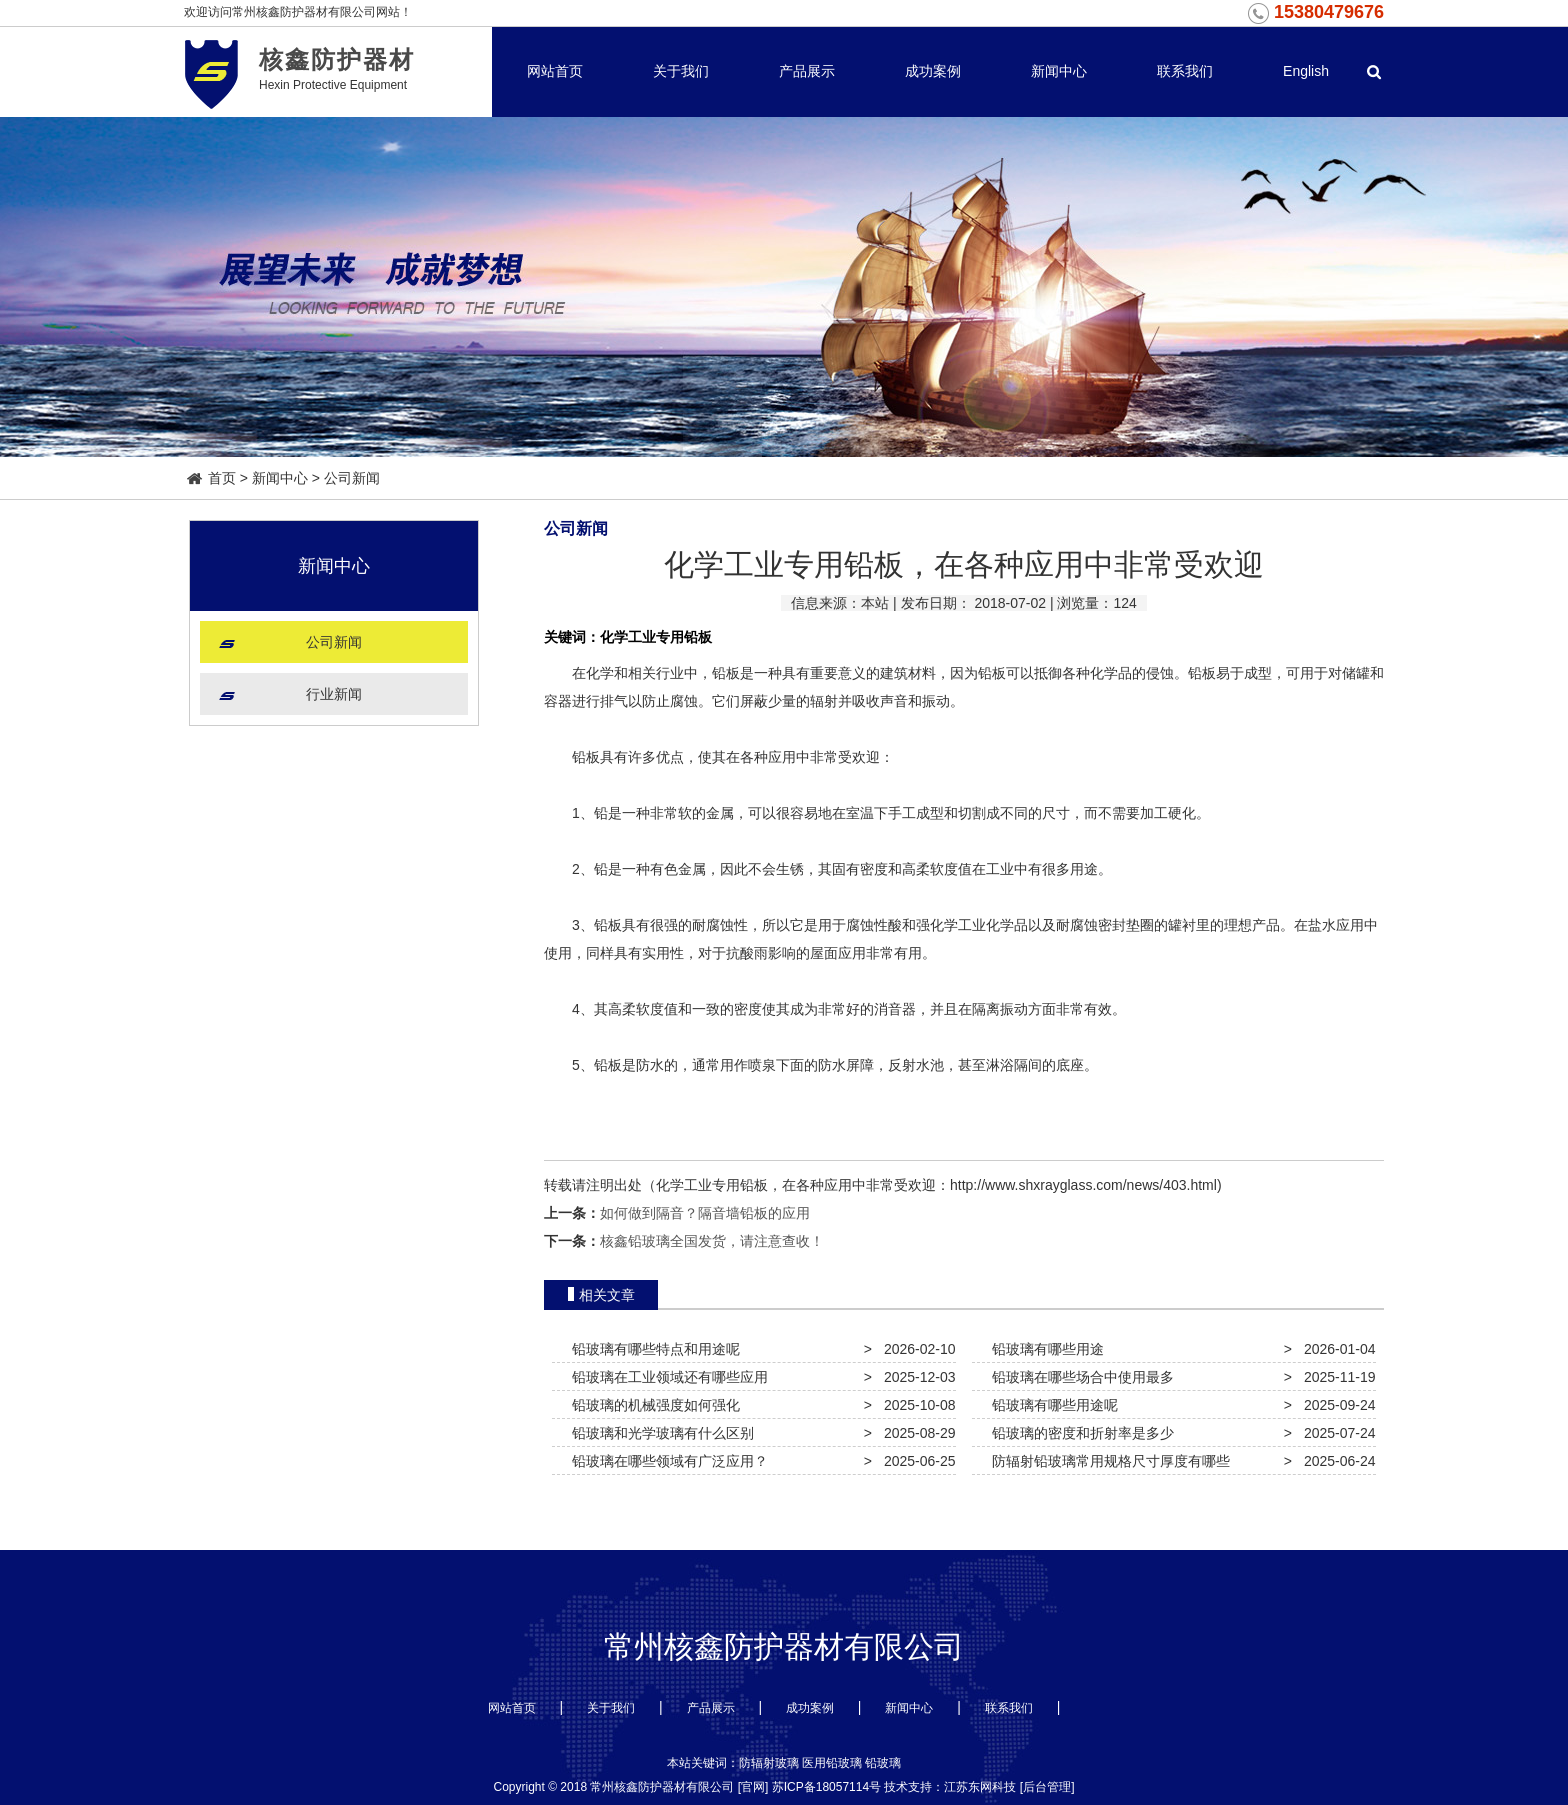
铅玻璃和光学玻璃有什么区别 (659, 1433)
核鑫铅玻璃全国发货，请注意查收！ (712, 1241)
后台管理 (1047, 1787)
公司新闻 (352, 478)
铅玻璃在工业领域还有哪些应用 (666, 1377)
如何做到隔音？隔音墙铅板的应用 (705, 1213)
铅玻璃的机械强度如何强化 (652, 1405)
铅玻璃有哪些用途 (1044, 1349)
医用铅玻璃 (832, 1763)
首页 (212, 478)
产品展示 (807, 71)
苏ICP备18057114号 (826, 1787)
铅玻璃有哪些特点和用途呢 (652, 1349)
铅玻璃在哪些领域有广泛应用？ (666, 1461)
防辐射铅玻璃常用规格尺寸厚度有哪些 (1107, 1461)
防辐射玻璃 (769, 1763)
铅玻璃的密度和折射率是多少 (1079, 1433)
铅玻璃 (883, 1763)
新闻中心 (1059, 71)
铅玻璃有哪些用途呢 (1051, 1405)
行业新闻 (334, 694)
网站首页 (555, 71)
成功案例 (933, 71)
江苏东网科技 (980, 1787)
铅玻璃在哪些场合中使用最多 (1079, 1377)
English (1306, 71)
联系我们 (1185, 71)
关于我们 (681, 71)
